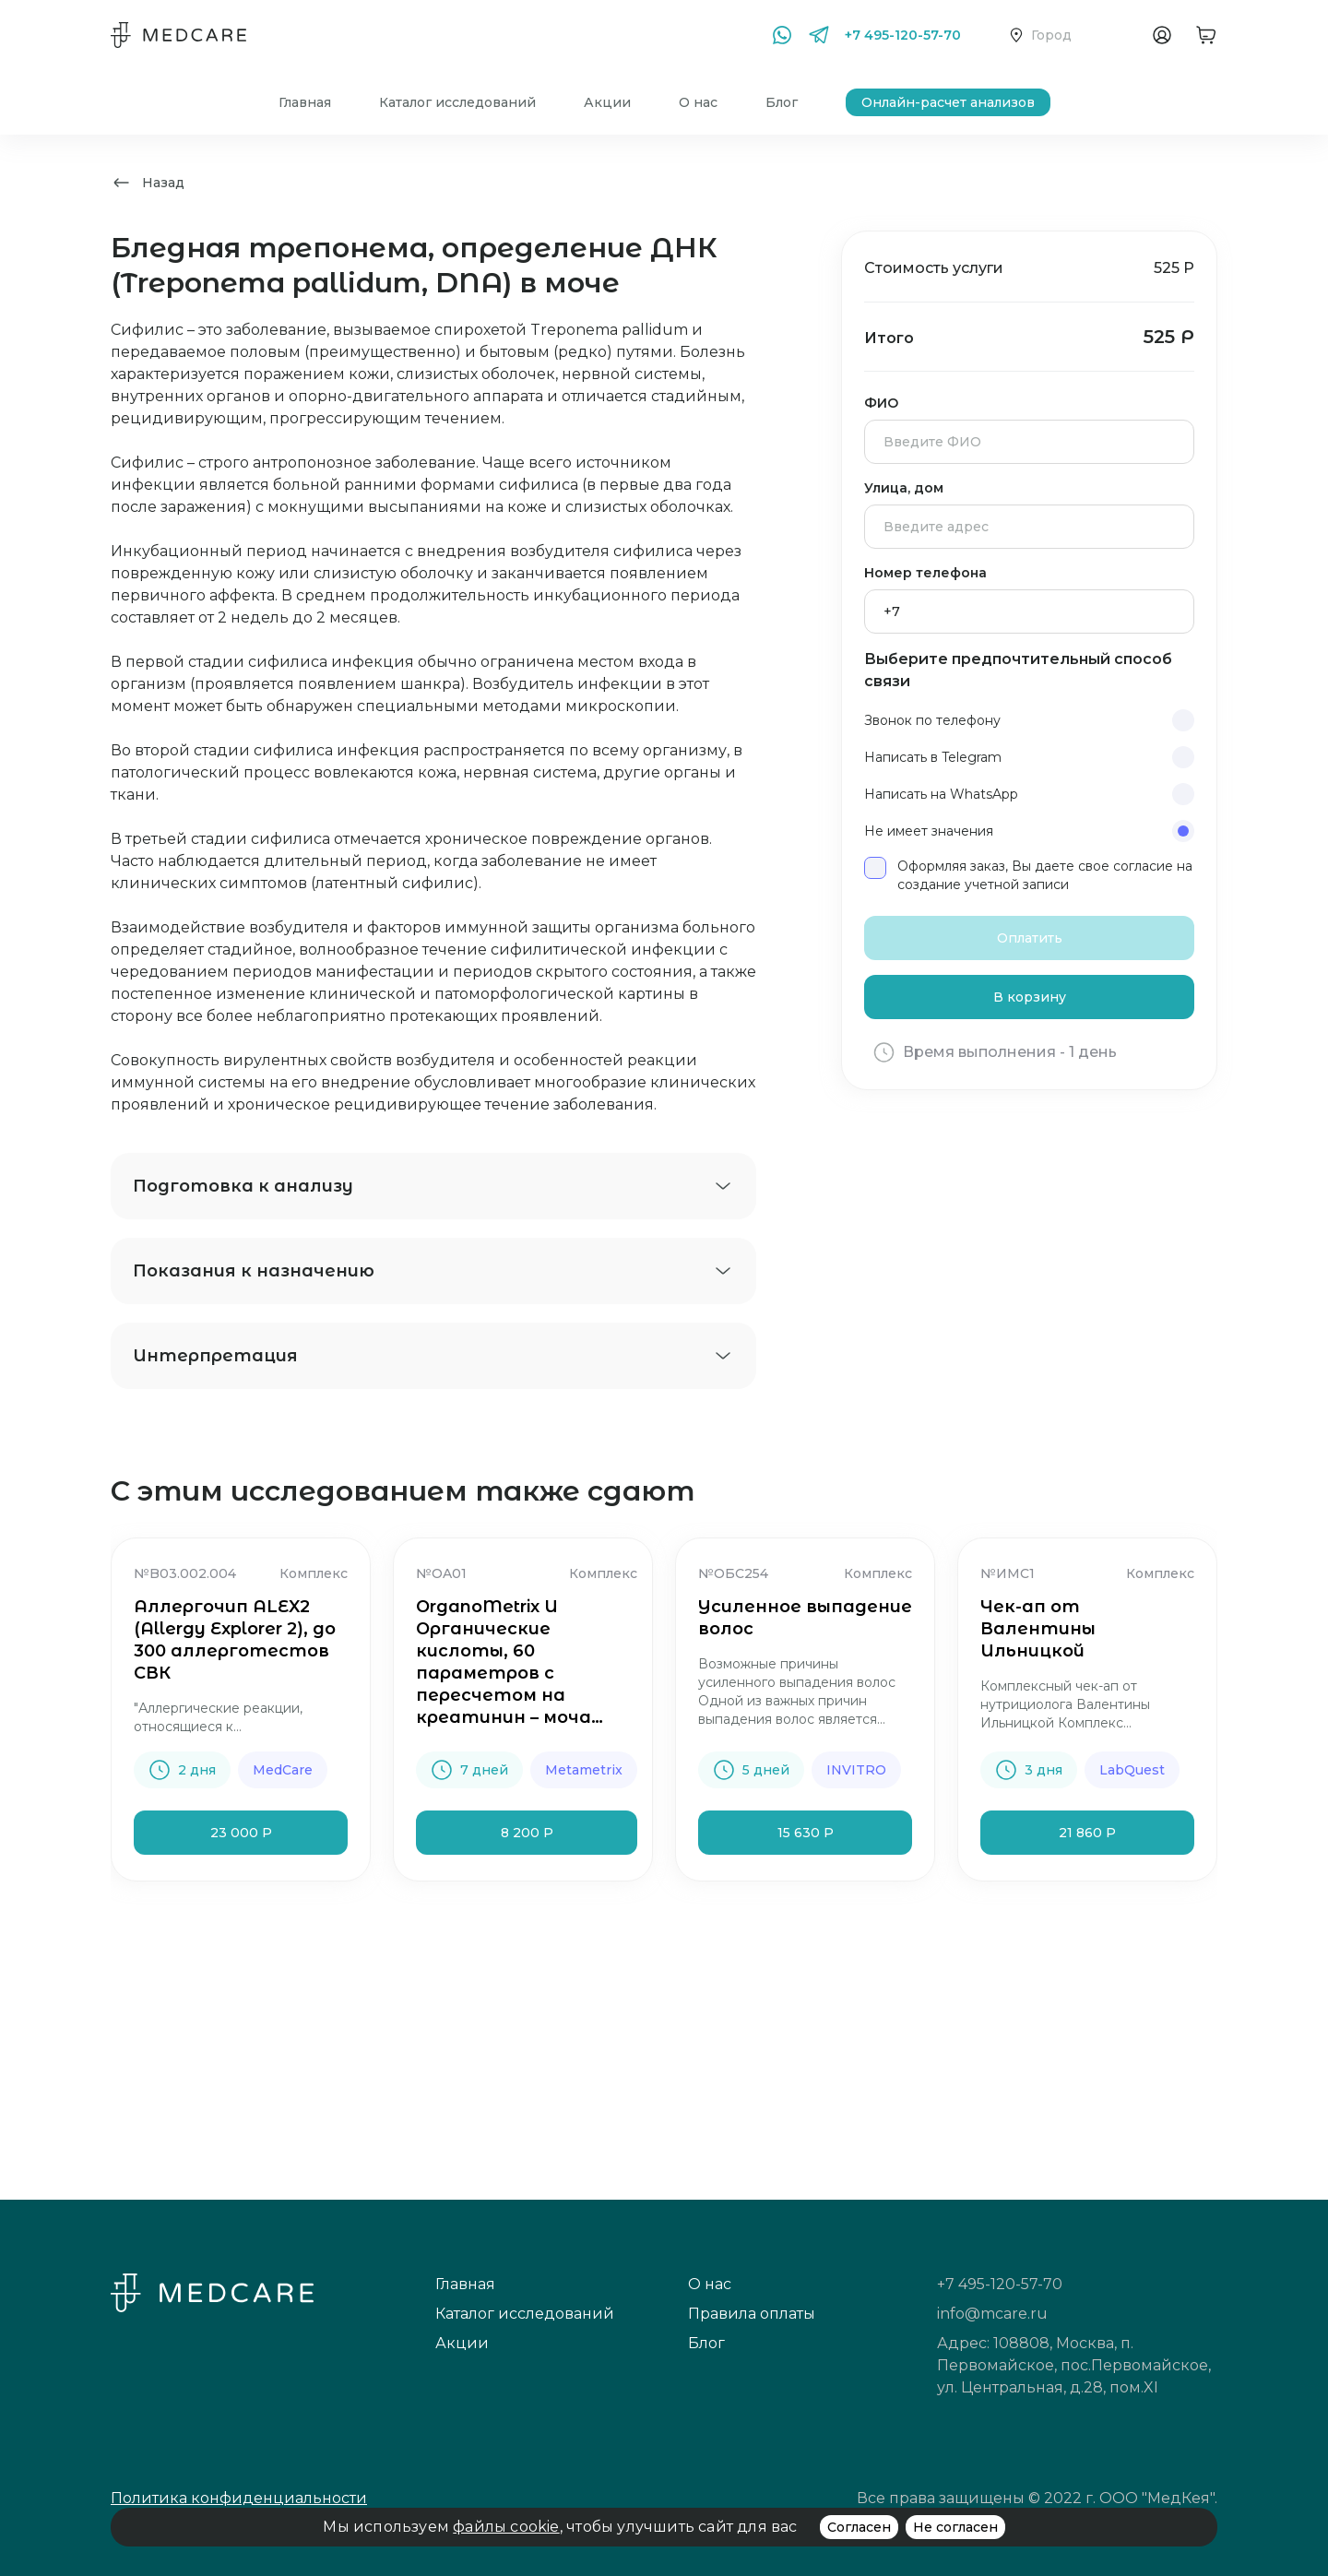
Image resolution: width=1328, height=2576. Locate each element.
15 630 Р (805, 1832)
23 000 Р (241, 1832)
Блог (781, 102)
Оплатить (1029, 938)
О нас (698, 102)
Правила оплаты (751, 2313)
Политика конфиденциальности (239, 2498)
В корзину (1029, 997)
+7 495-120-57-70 (903, 35)
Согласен (859, 2527)
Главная (305, 102)
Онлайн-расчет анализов (948, 102)
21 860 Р (1087, 1832)
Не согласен (955, 2527)
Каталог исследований (457, 102)
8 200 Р (527, 1832)
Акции (607, 102)
